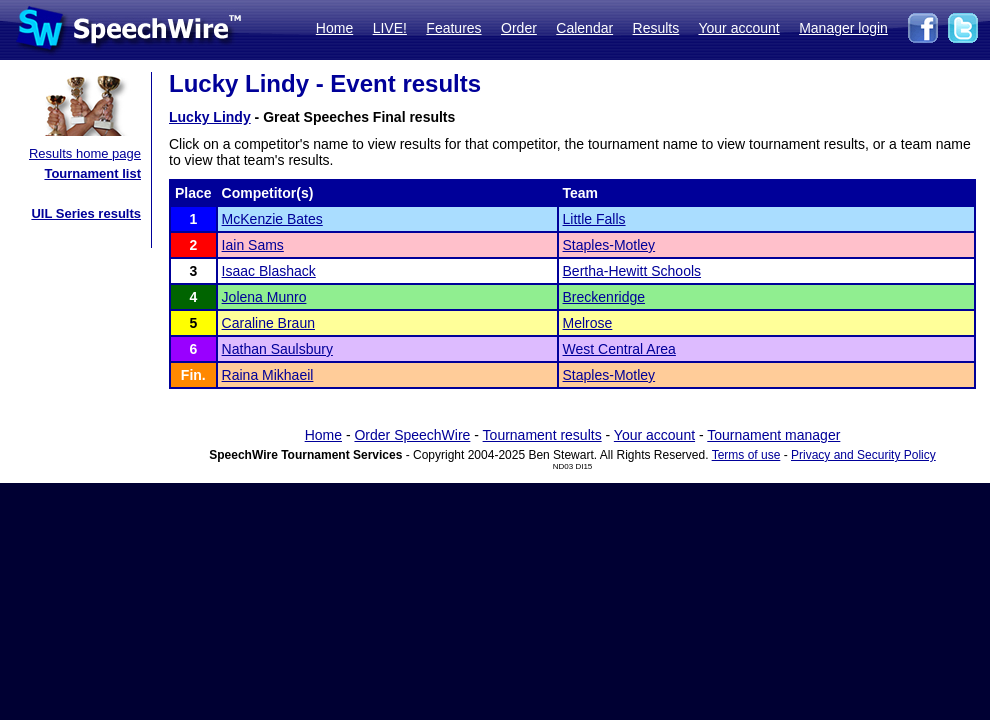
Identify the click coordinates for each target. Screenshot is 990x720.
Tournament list (92, 173)
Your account (738, 28)
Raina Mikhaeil (268, 375)
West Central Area (619, 349)
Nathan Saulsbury (277, 349)
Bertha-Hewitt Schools (632, 271)
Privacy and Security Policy (863, 455)
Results (656, 28)
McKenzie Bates (272, 219)
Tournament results (542, 435)
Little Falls (594, 219)
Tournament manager (773, 435)
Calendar (584, 28)
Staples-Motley (609, 245)
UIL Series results (86, 213)
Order (519, 28)
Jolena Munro (264, 297)
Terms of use (746, 455)
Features (453, 28)
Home (334, 28)
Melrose (588, 323)
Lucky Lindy (210, 117)
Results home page (85, 153)
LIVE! (390, 28)
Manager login (843, 28)
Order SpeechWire (412, 435)
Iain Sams (253, 245)
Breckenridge (604, 297)
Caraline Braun (268, 323)
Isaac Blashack (269, 271)
